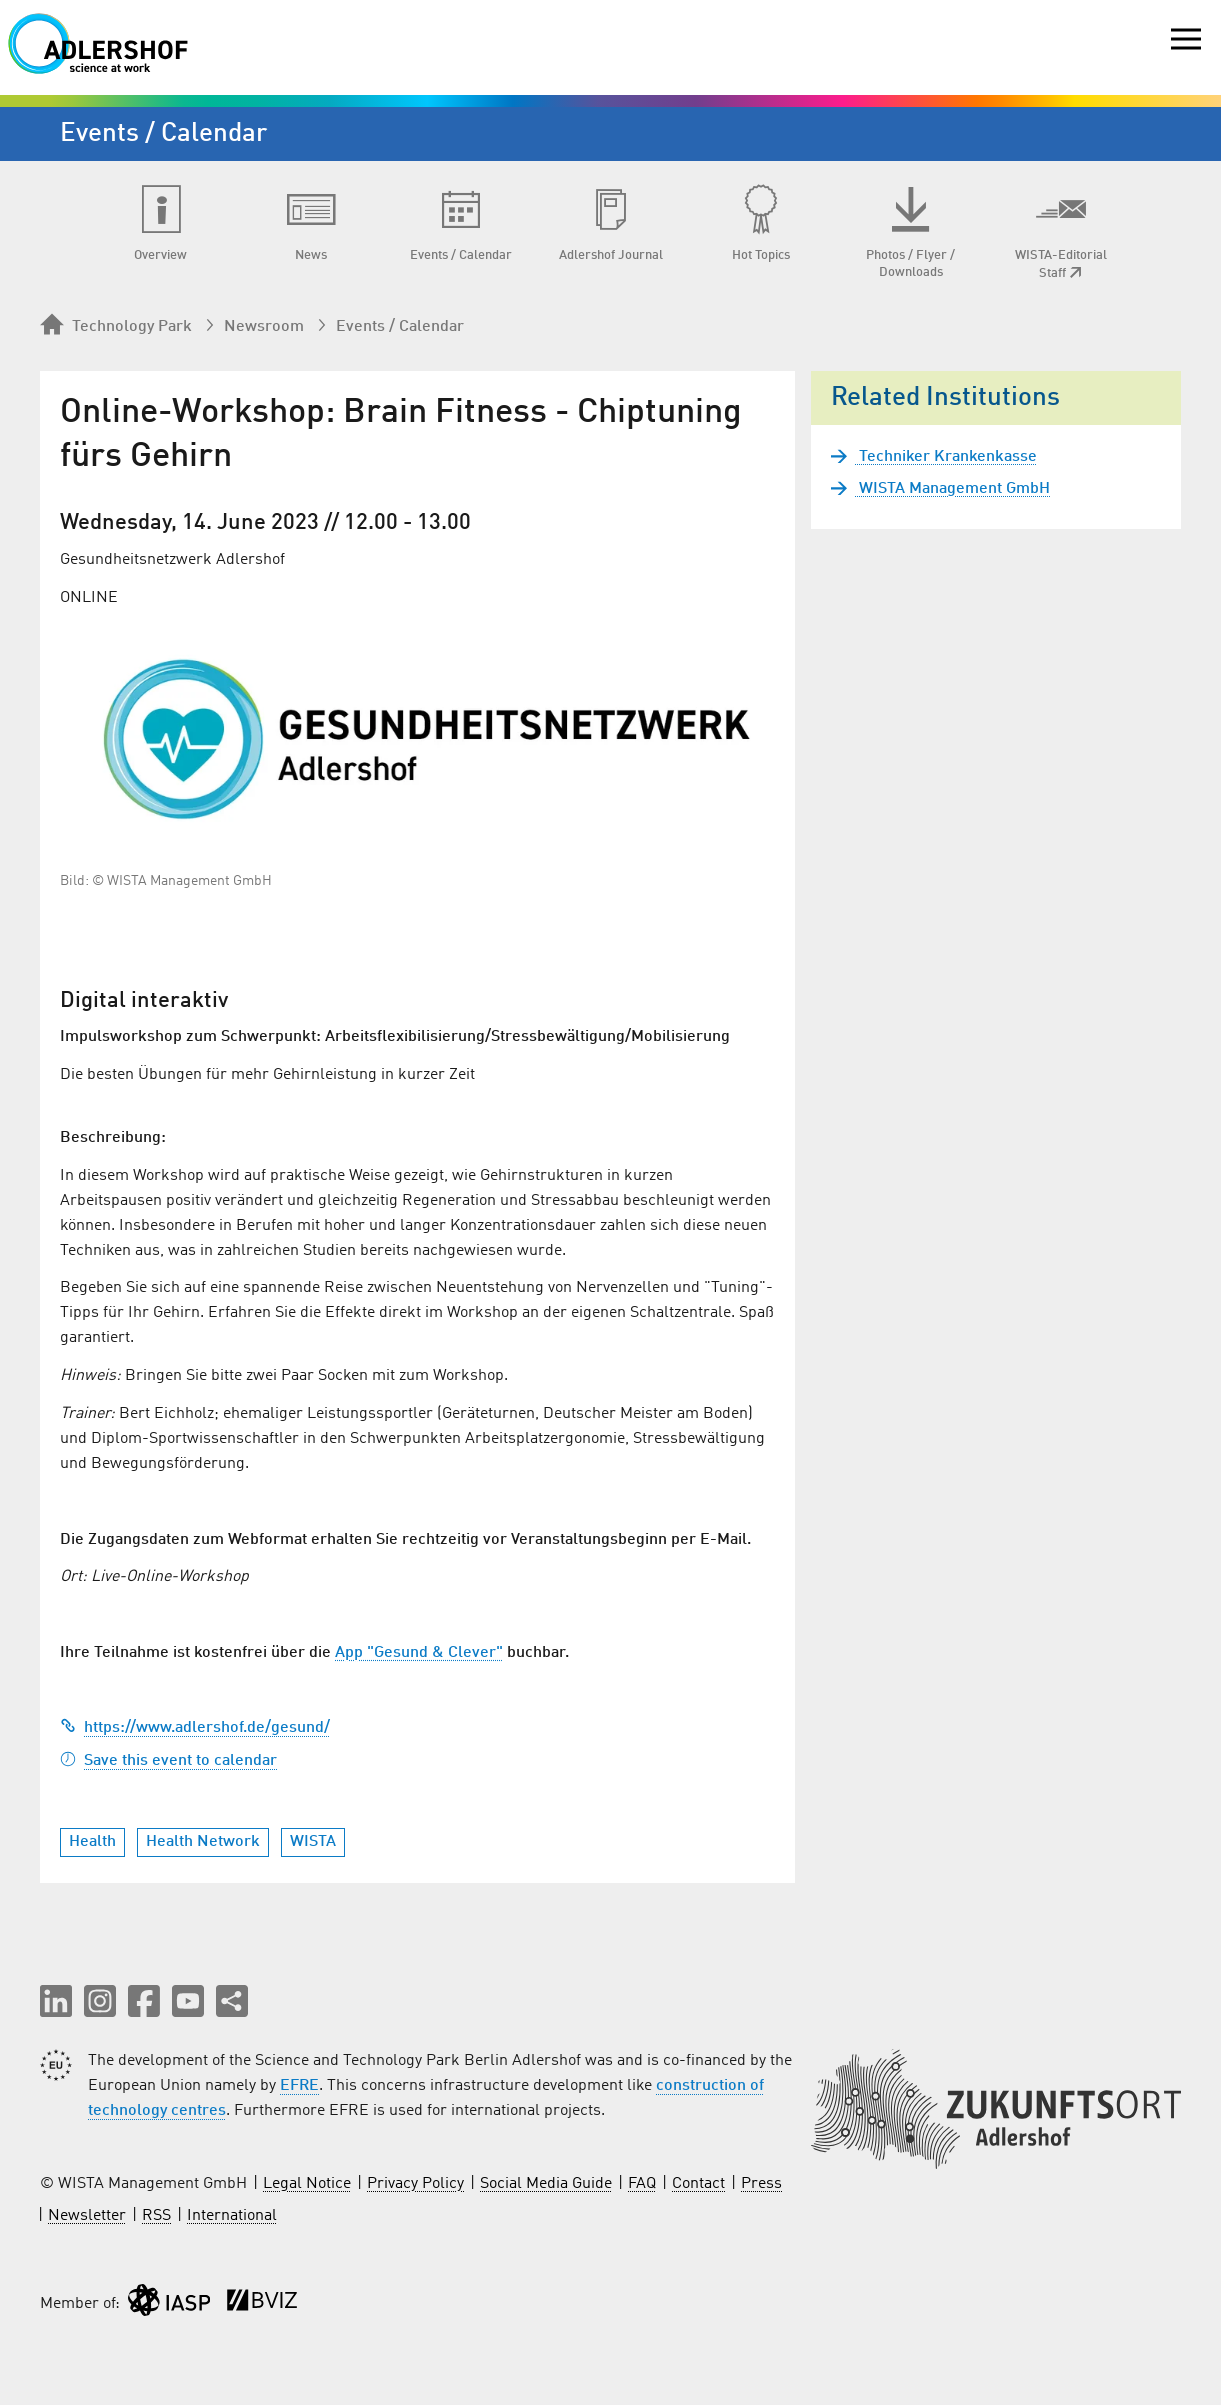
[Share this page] (232, 2001)
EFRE (299, 2086)
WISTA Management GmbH (952, 489)
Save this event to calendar (168, 1761)
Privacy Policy (415, 2184)
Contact (698, 2184)
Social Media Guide (546, 2184)
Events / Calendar (400, 327)
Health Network (203, 1842)
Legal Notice (307, 2184)
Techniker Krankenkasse (946, 457)
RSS (156, 2216)
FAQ (642, 2184)
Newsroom (264, 327)
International (232, 2216)
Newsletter (87, 2216)
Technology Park (116, 326)
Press (761, 2184)
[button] (56, 2001)
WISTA (313, 1842)
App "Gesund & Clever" (419, 1653)
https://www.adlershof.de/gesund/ (195, 1728)
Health (92, 1842)
